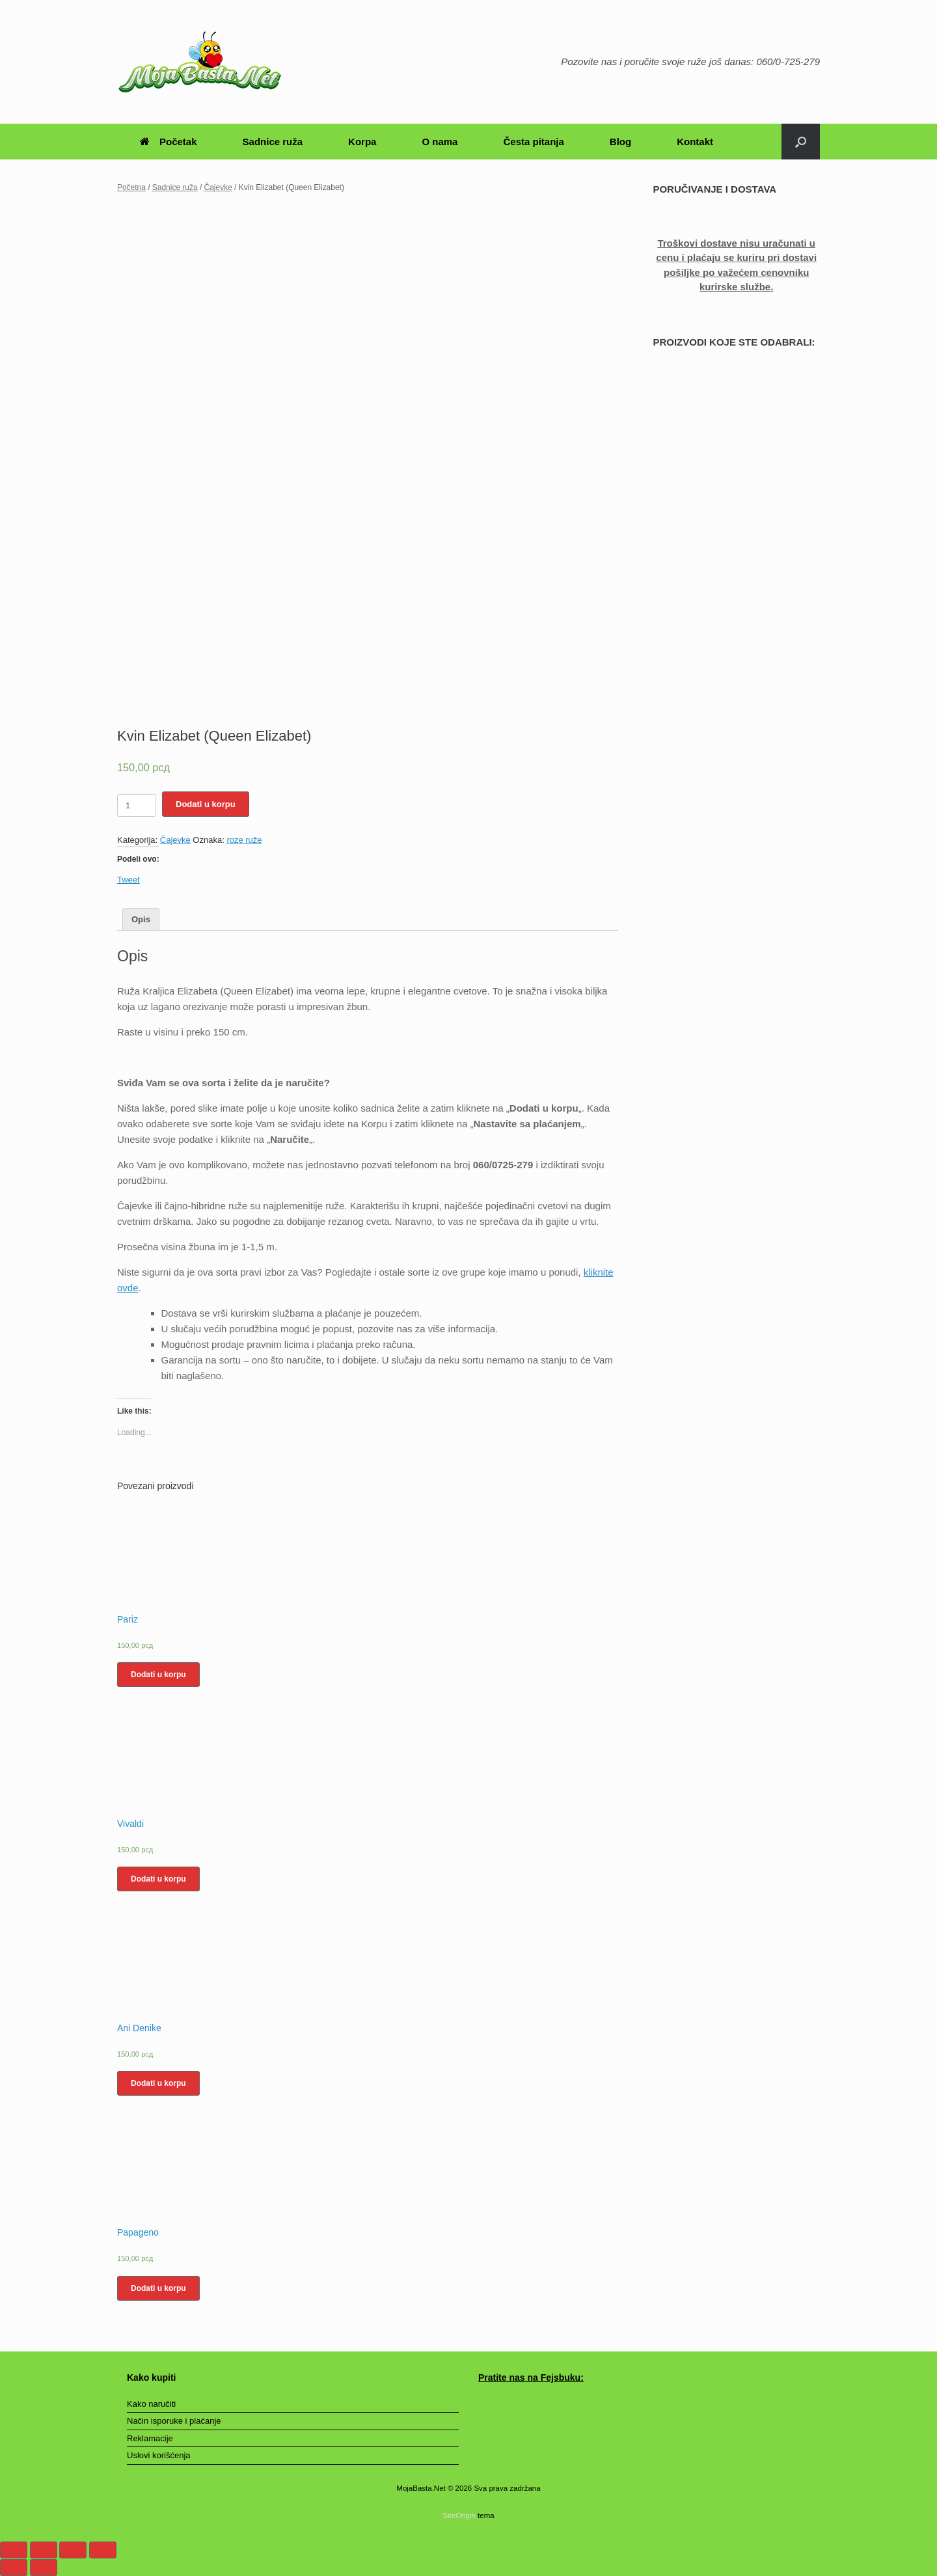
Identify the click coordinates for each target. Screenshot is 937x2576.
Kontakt (695, 141)
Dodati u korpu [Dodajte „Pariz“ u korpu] (158, 1674)
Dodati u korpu (206, 804)
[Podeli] (43, 2550)
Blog (620, 141)
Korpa (362, 141)
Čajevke (218, 187)
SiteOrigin (459, 2515)
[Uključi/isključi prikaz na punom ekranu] (73, 2550)
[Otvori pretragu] (800, 141)
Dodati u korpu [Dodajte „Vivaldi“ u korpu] (158, 1879)
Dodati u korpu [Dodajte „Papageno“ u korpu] (158, 2288)
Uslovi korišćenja (159, 2455)
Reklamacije (150, 2438)
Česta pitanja (533, 141)
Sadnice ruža (273, 141)
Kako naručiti (151, 2404)
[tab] (140, 919)
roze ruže (244, 840)
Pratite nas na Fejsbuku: (531, 2377)
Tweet (128, 879)
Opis (140, 919)
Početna (131, 187)
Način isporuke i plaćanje (174, 2421)
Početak (168, 141)
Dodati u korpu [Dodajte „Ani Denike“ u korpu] (158, 2083)
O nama (439, 141)
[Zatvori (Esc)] (13, 2550)
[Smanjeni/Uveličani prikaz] (102, 2550)
